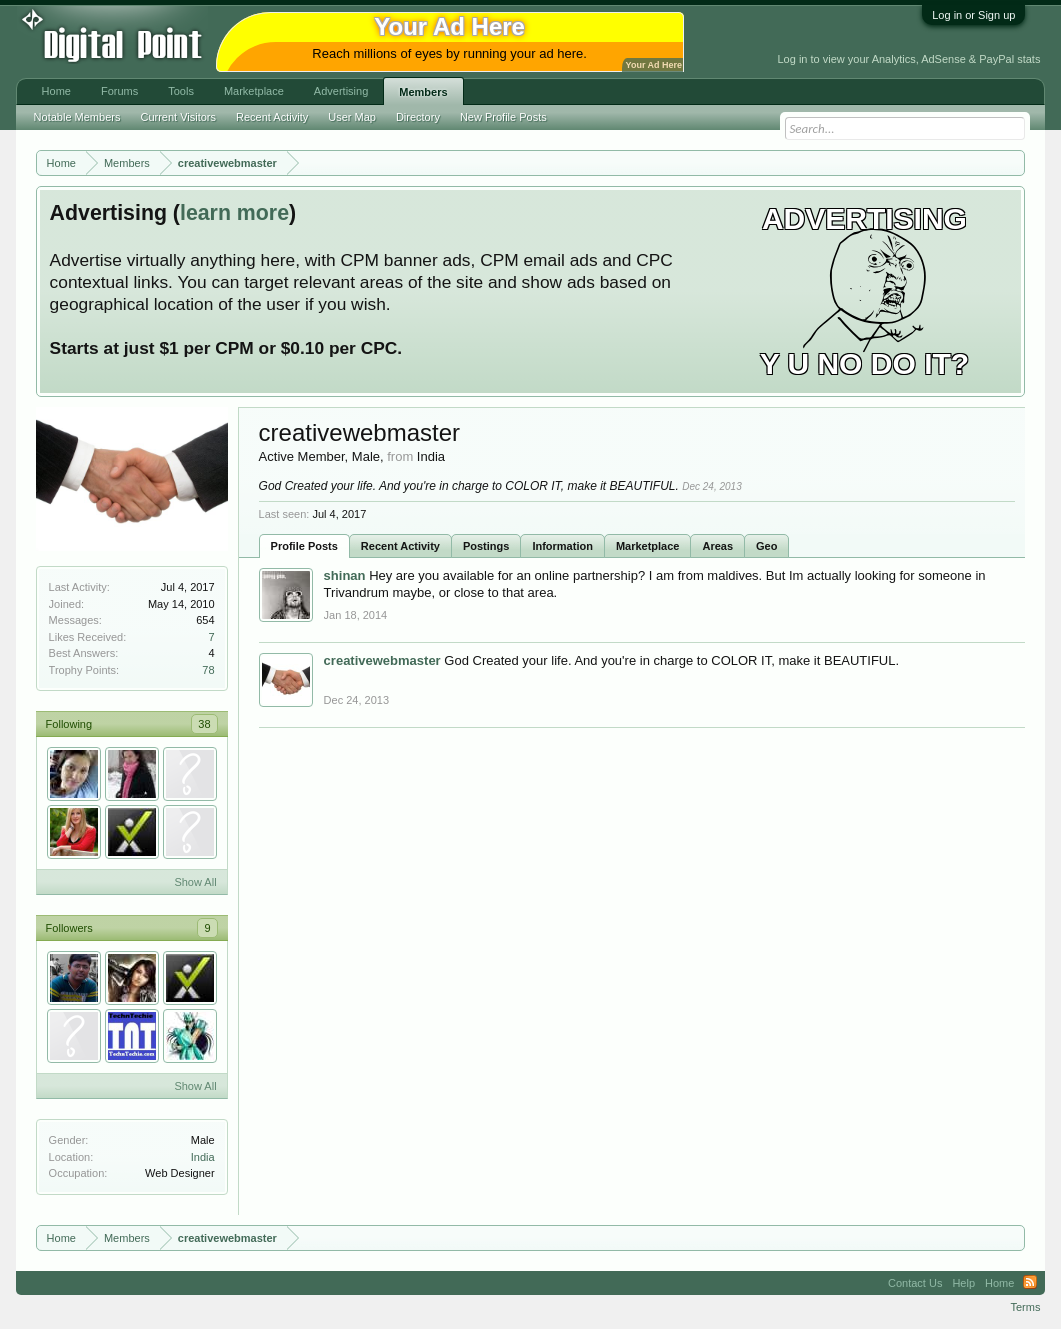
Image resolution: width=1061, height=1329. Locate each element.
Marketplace (648, 546)
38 (204, 724)
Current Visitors (178, 117)
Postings (486, 546)
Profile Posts (304, 546)
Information (562, 546)
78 (208, 670)
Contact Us (915, 1283)
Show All (195, 882)
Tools (181, 91)
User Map (352, 117)
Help (963, 1283)
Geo (766, 546)
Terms (1025, 1307)
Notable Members (77, 117)
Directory (418, 117)
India (203, 1157)
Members (423, 92)
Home (56, 91)
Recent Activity (400, 546)
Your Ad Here (654, 65)
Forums (119, 91)
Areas (717, 546)
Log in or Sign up (973, 15)
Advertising (341, 91)
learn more (234, 213)
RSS (1030, 1283)
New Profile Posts (503, 117)
